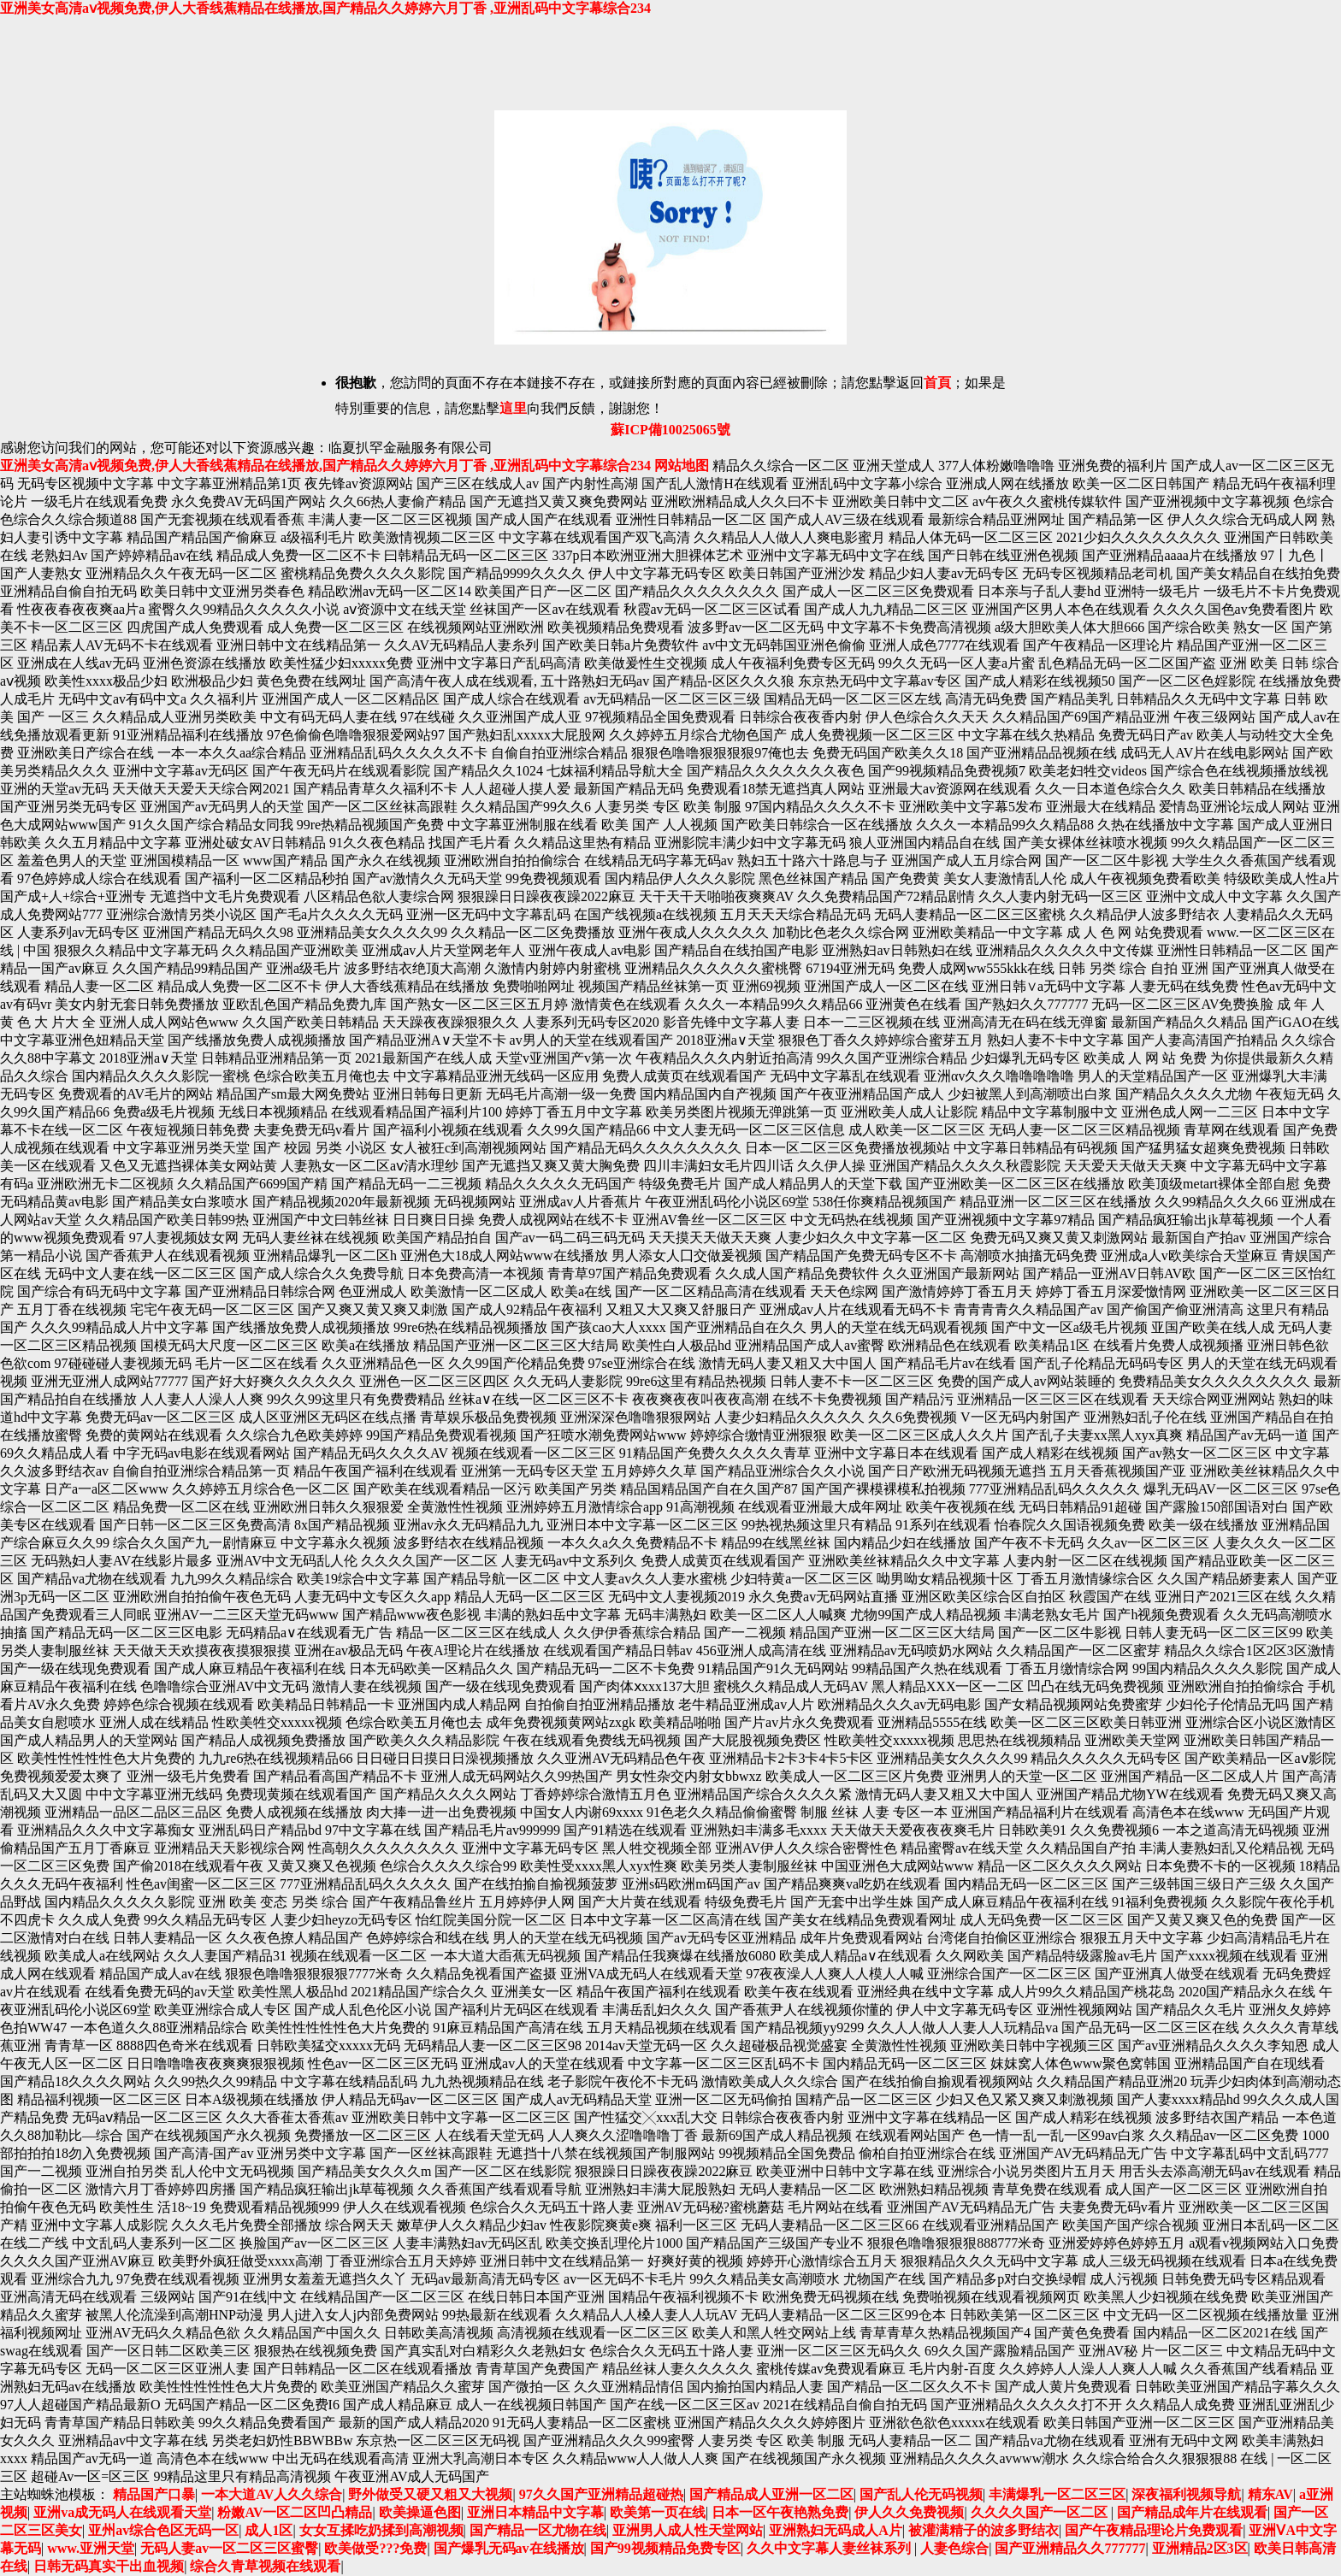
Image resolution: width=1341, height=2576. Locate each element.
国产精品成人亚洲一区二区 (771, 2494)
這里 (513, 408)
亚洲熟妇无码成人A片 (835, 2530)
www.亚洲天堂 (90, 2548)
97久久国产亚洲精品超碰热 (601, 2494)
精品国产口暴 (154, 2494)
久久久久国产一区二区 (1041, 2512)
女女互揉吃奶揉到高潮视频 (381, 2530)
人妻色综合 (954, 2548)
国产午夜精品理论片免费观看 (1154, 2530)
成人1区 (268, 2530)
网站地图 (681, 465)
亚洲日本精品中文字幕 (535, 2512)
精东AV (1270, 2494)
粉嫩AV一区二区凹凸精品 (294, 2512)
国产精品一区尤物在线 (538, 2530)
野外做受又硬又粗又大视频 (430, 2494)
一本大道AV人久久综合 (271, 2494)
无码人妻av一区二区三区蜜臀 (229, 2548)
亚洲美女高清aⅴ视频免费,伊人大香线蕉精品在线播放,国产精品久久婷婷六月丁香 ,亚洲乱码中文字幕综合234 (325, 8)
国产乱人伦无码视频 (921, 2494)
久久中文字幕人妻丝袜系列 (830, 2548)
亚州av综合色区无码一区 (163, 2530)
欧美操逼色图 (420, 2512)
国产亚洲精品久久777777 (1070, 2548)
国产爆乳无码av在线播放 (509, 2548)
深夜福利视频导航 (1186, 2494)
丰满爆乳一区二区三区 (1057, 2494)
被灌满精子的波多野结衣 (983, 2530)
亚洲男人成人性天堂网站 (687, 2530)
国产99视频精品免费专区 (665, 2548)
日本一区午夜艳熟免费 (780, 2512)
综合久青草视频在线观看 (265, 2566)
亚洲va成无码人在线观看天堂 (122, 2512)
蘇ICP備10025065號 (670, 429)
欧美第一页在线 (658, 2512)
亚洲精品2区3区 (1200, 2548)
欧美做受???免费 (375, 2548)
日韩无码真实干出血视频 (108, 2566)
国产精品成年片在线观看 (1192, 2512)
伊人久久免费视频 (909, 2512)
